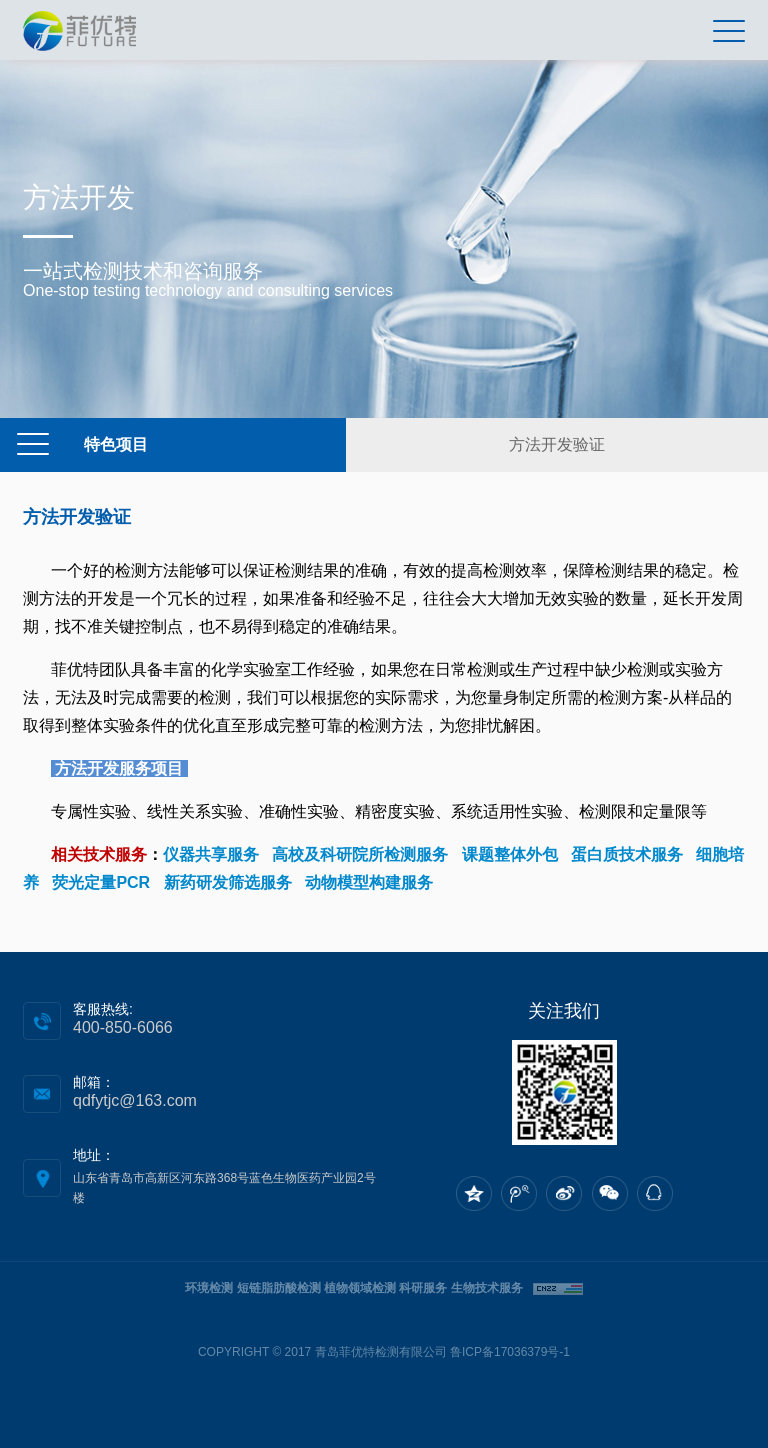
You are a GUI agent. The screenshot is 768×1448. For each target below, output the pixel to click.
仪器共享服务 (211, 854)
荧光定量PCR (101, 882)
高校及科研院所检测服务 (360, 854)
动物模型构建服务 (369, 882)
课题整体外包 (510, 854)
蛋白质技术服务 (627, 854)
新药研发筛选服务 (228, 882)
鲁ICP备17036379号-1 (510, 1352)
